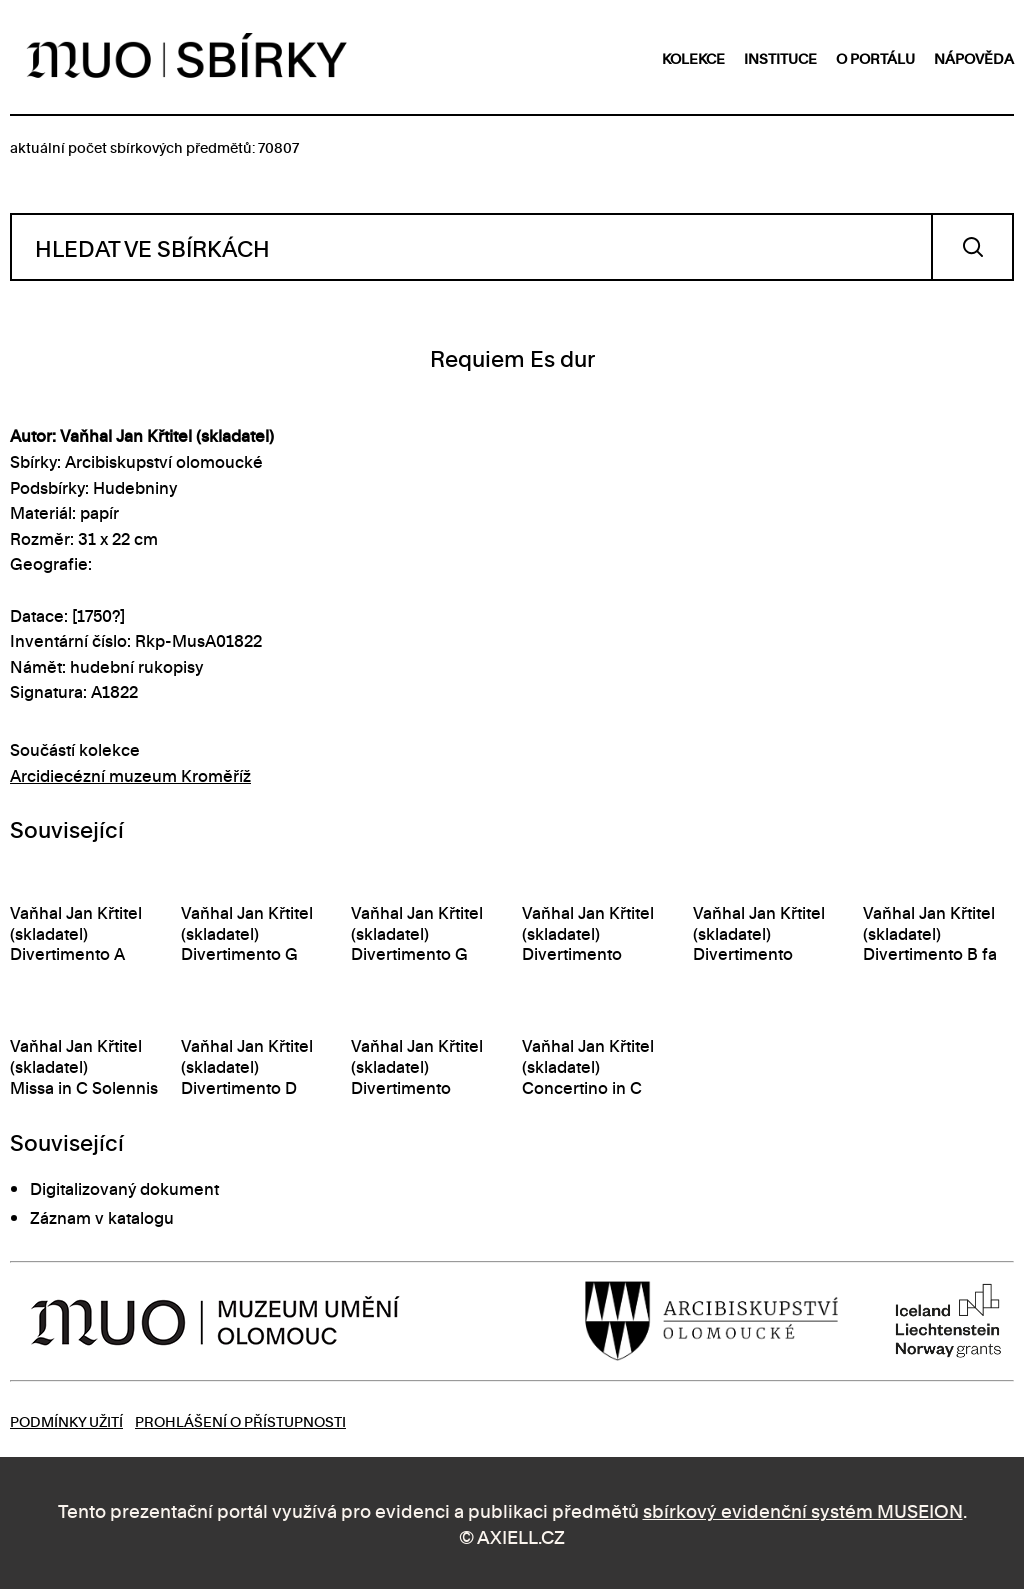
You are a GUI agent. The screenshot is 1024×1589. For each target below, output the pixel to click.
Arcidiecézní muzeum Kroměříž (130, 775)
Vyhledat (972, 247)
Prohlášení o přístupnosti (240, 1420)
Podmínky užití (66, 1420)
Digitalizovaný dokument (124, 1188)
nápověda (974, 57)
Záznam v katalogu (102, 1217)
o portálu (875, 57)
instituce (780, 57)
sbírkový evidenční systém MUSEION (803, 1509)
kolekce (693, 57)
